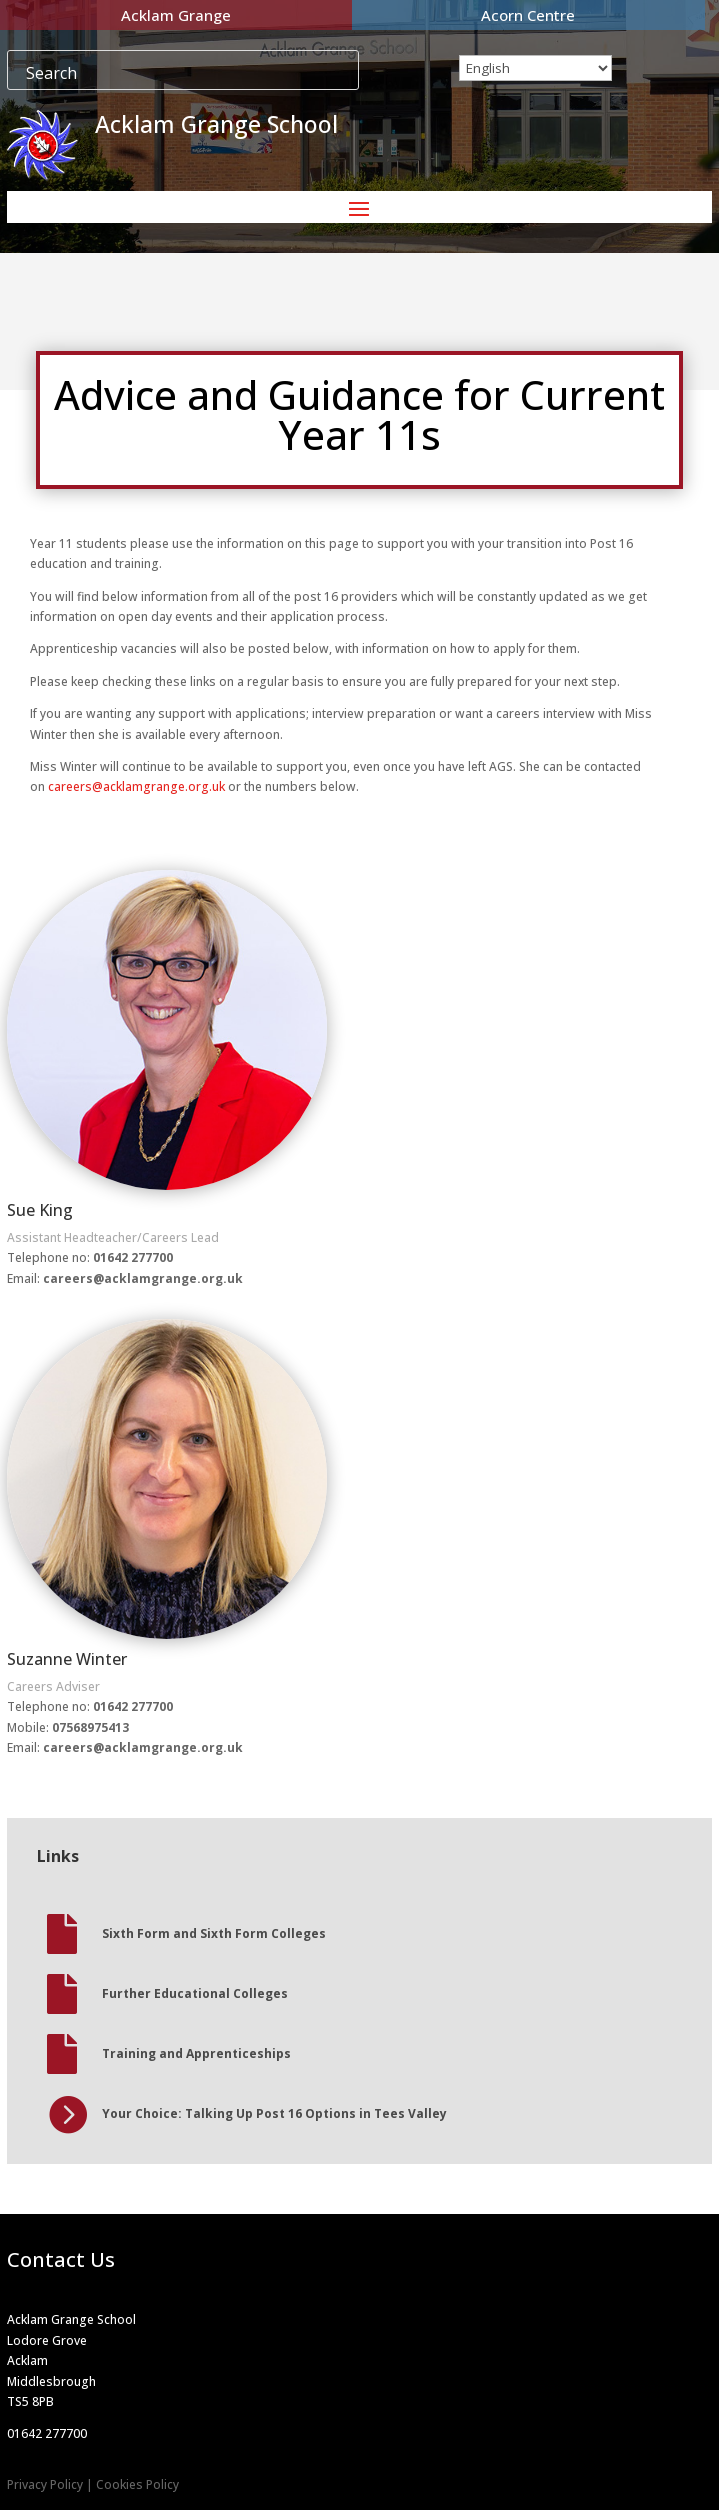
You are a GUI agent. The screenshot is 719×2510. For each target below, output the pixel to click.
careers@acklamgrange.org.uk (136, 786)
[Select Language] (535, 68)
